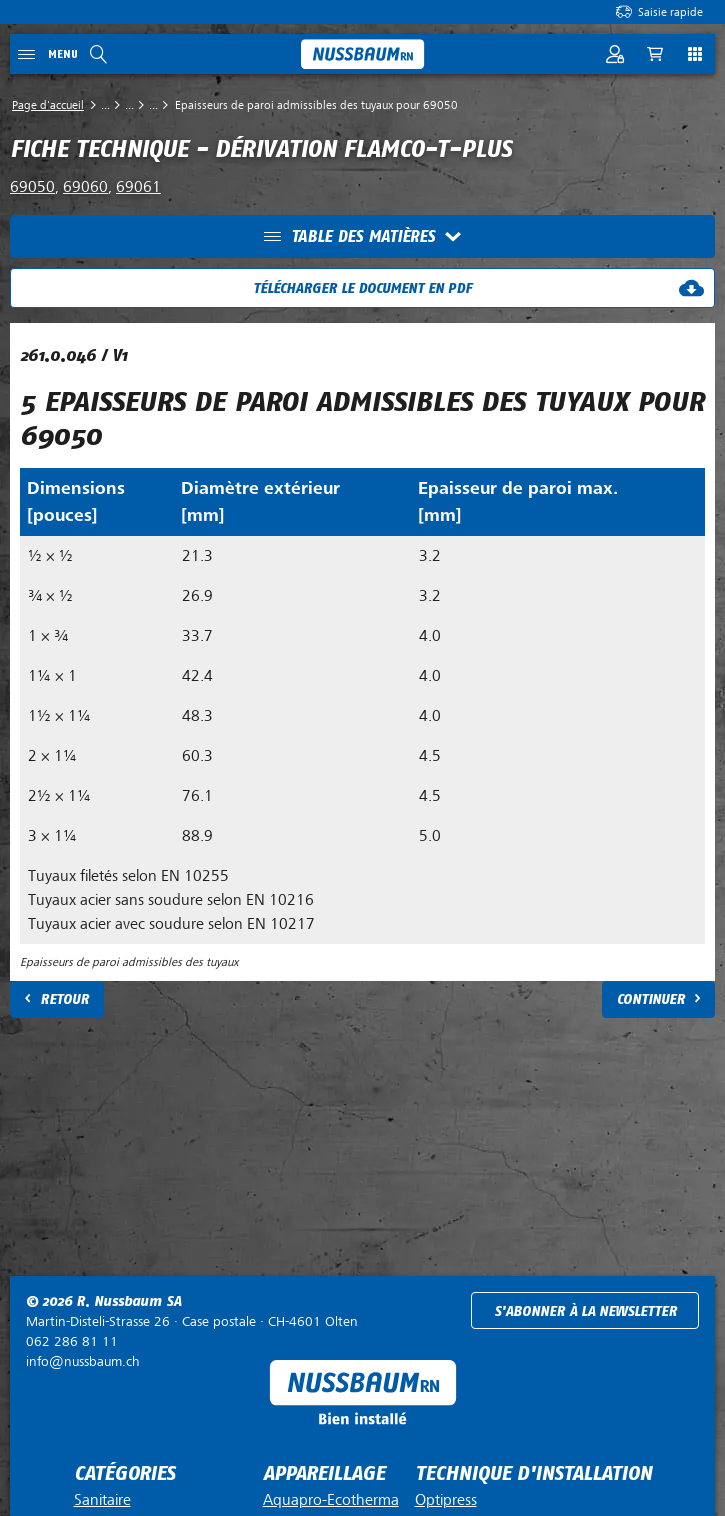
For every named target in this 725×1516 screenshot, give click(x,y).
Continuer (651, 999)
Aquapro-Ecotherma (331, 1500)
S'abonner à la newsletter (585, 1311)
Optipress (446, 1500)
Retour (64, 999)
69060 (85, 187)
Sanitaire (102, 1500)
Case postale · (192, 1321)
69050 (32, 187)
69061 (138, 187)
